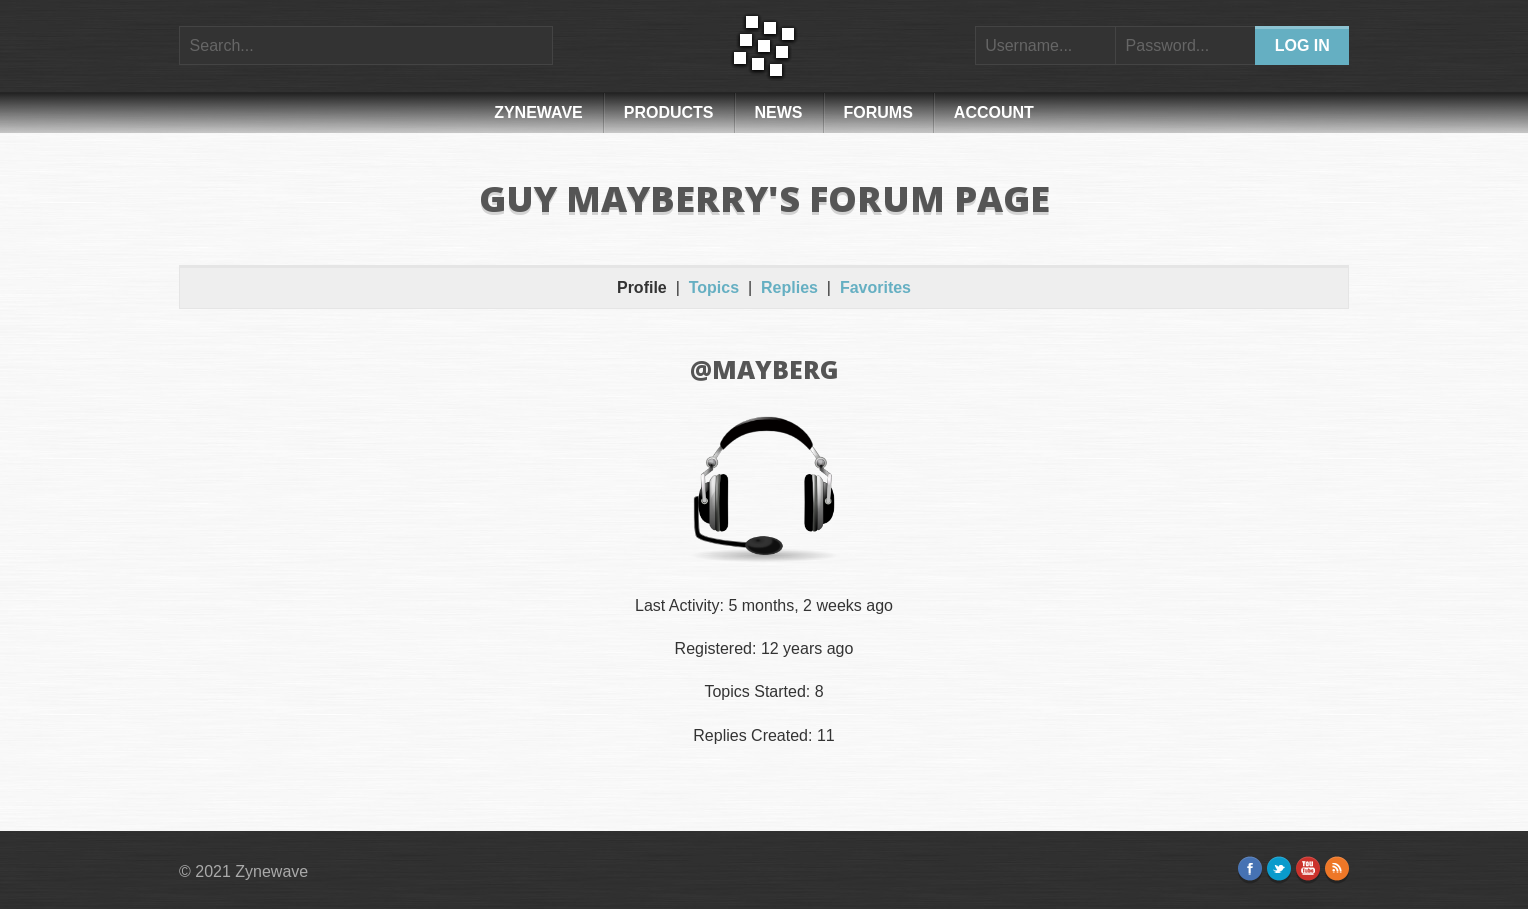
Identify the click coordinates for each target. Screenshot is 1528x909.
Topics (714, 287)
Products (669, 112)
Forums (878, 112)
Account (994, 112)
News (779, 112)
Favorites (875, 287)
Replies (789, 287)
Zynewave (538, 112)
